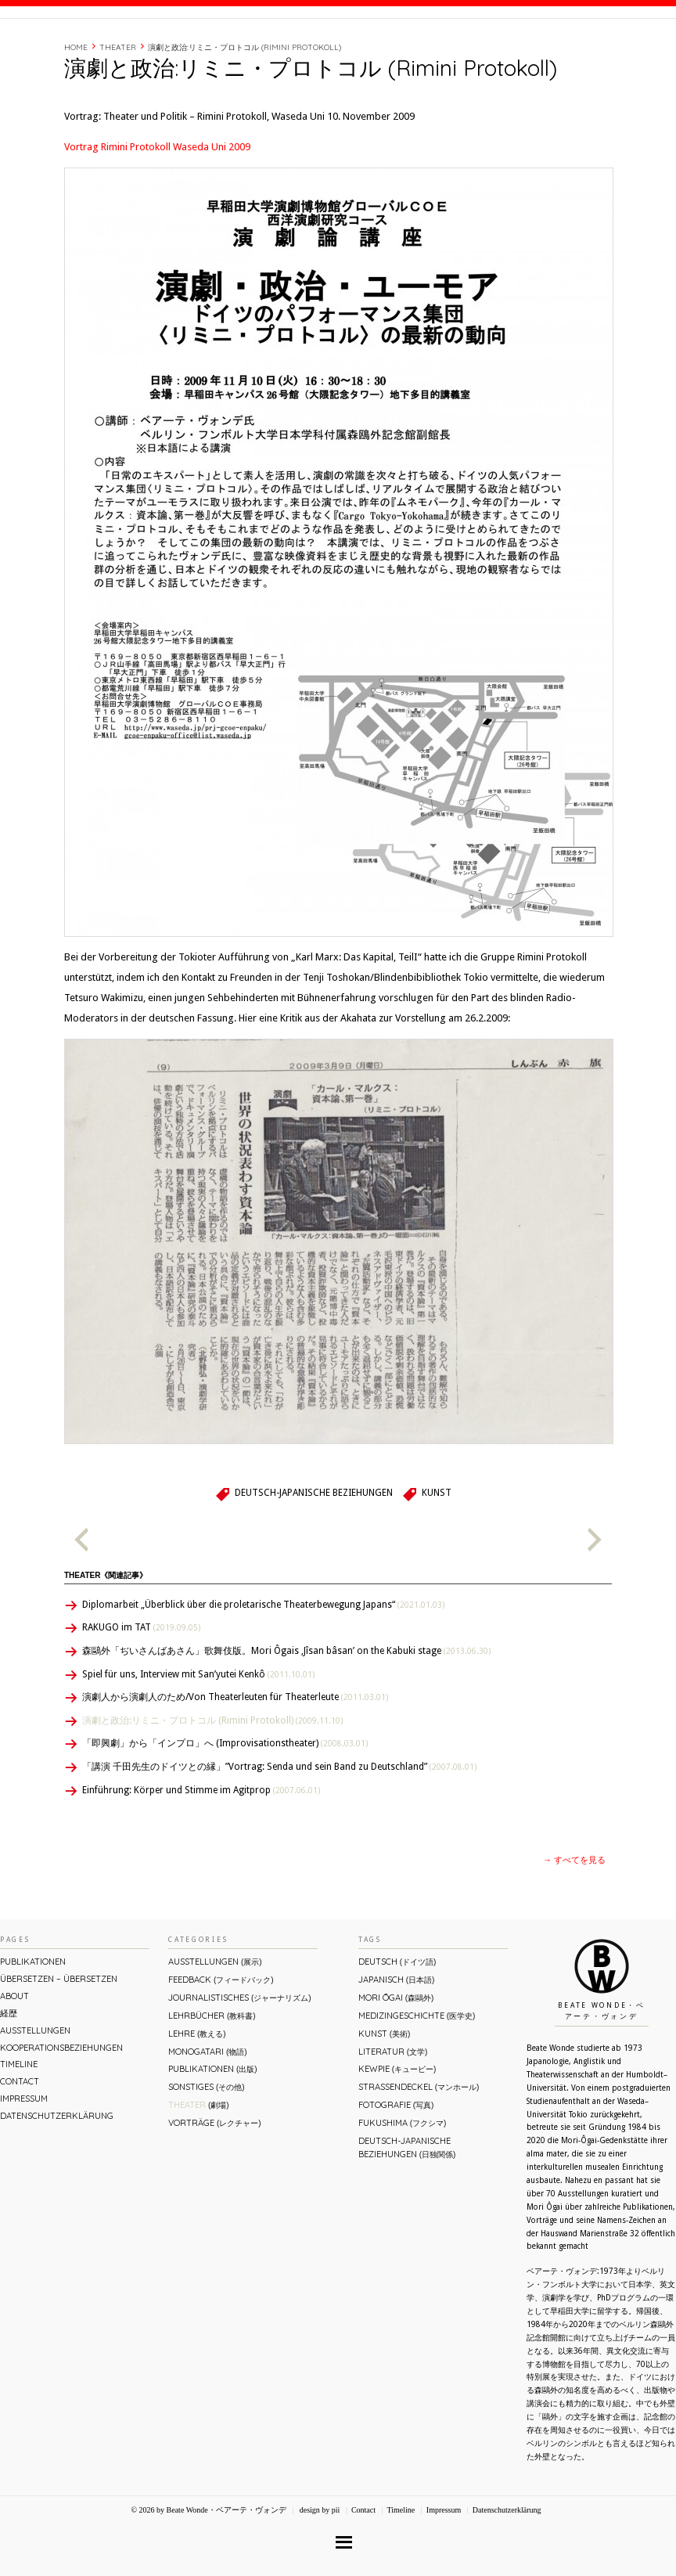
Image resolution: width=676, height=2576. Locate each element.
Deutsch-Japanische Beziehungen (314, 1559)
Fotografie (395, 2171)
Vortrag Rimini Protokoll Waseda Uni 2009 (157, 213)
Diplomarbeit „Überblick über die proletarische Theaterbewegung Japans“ (263, 1671)
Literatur (392, 2118)
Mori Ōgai (395, 2064)
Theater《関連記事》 (105, 1641)
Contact (557, 49)
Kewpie (397, 2135)
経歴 (462, 49)
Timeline (504, 49)
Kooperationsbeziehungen (61, 2114)
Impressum (24, 2165)
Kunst (436, 1559)
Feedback (220, 2046)
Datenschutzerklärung (56, 2182)
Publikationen (33, 2028)
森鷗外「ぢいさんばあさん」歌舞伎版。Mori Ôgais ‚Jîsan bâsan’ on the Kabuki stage (286, 1717)
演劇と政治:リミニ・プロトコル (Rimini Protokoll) (244, 114)
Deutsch (397, 2028)
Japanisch (396, 2046)
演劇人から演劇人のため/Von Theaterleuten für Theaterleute (235, 1763)
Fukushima (402, 2189)
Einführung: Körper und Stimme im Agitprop (201, 1856)
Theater (117, 114)
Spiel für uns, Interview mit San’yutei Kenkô (198, 1740)
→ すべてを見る (574, 1927)
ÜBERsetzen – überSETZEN (58, 2045)
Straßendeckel (418, 2153)
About (424, 49)
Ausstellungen (35, 2096)
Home (76, 114)
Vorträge (214, 2189)
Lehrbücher (211, 2082)
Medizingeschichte (416, 2082)
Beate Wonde (100, 52)
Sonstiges (206, 2153)
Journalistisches (239, 2064)
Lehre (196, 2100)
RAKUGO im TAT (141, 1693)
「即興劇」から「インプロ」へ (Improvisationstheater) (225, 1809)
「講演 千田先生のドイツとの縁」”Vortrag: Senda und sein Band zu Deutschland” (279, 1833)
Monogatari (207, 2118)
